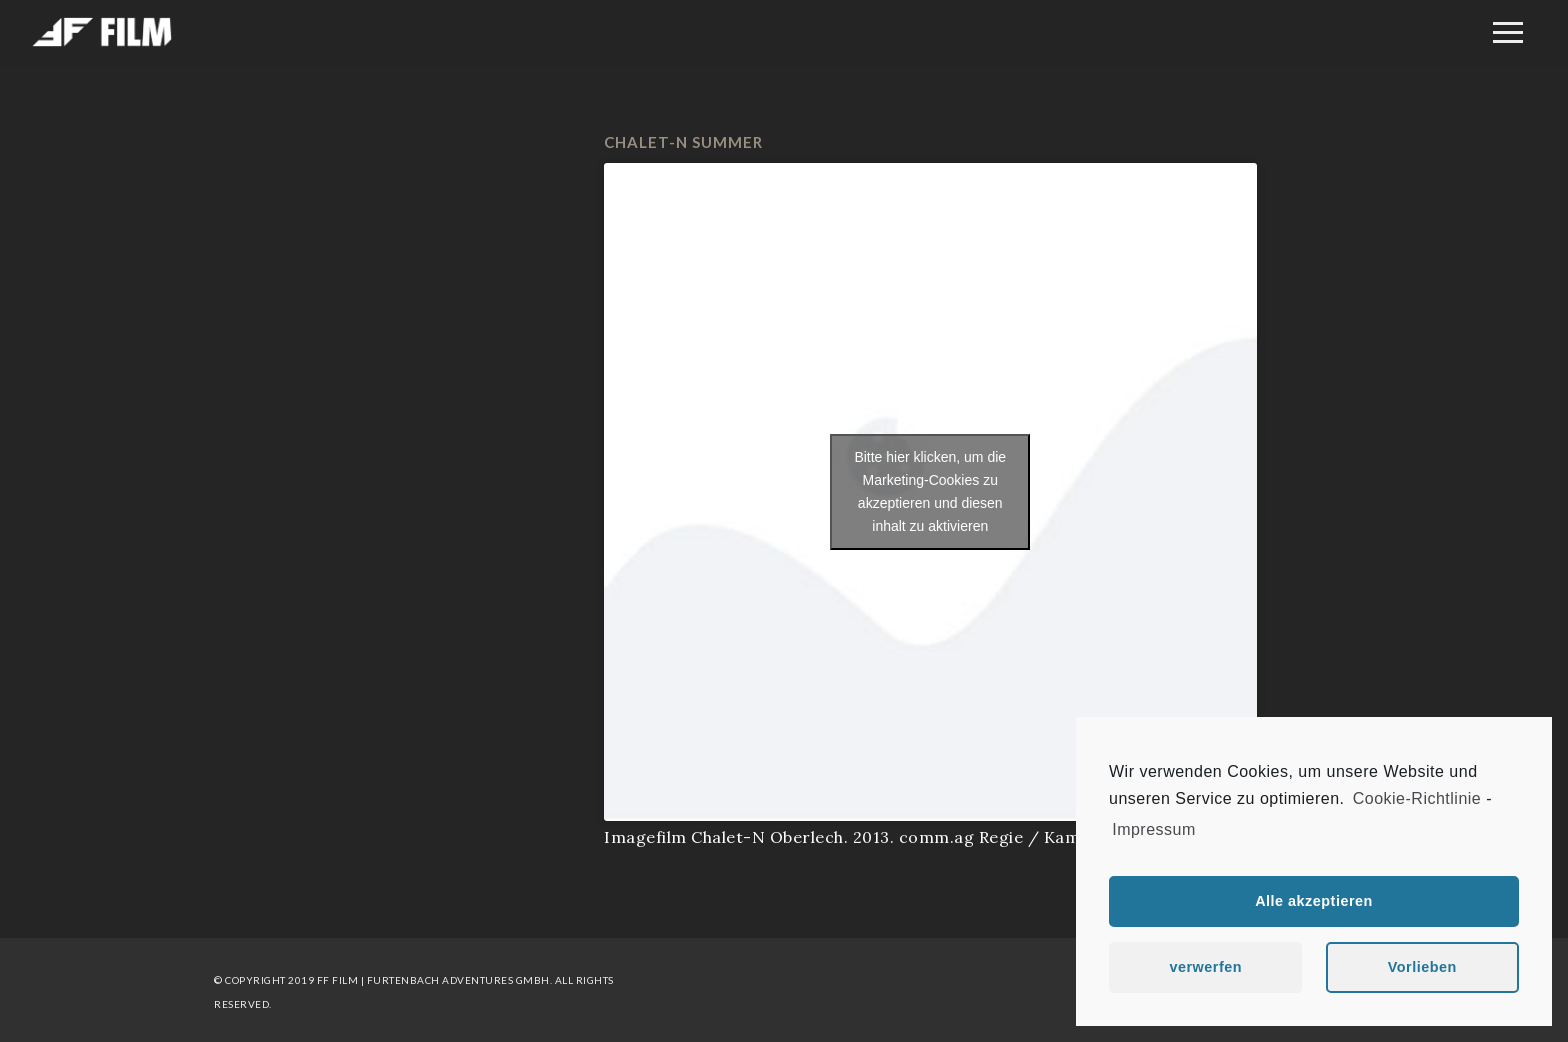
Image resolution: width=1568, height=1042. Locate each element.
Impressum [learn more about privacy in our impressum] (1154, 829)
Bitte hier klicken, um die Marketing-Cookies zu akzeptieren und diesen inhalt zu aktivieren (930, 491)
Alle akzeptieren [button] (1314, 901)
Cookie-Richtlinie (1417, 798)
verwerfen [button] (1205, 967)
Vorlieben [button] (1422, 967)
